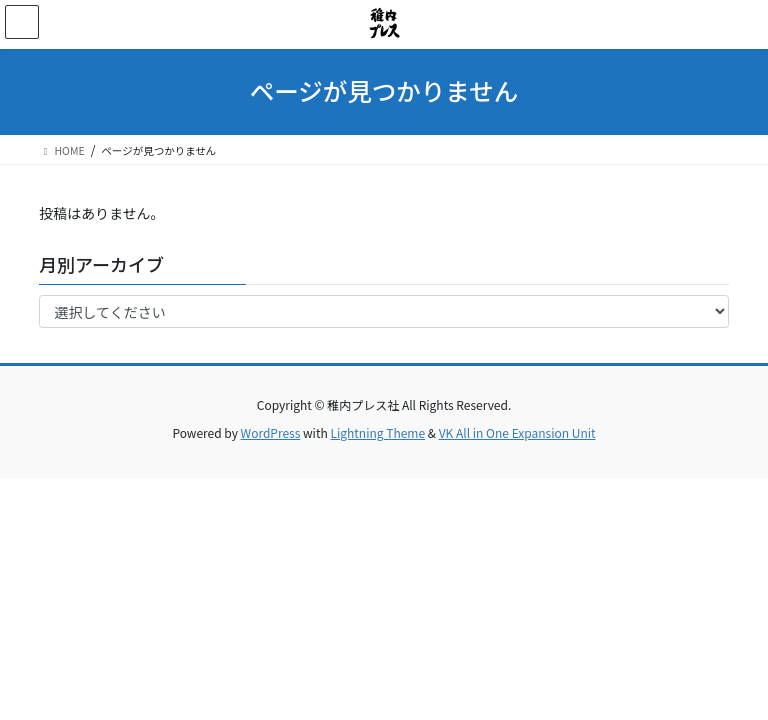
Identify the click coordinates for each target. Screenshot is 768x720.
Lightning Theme (377, 432)
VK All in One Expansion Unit (517, 432)
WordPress (271, 432)
